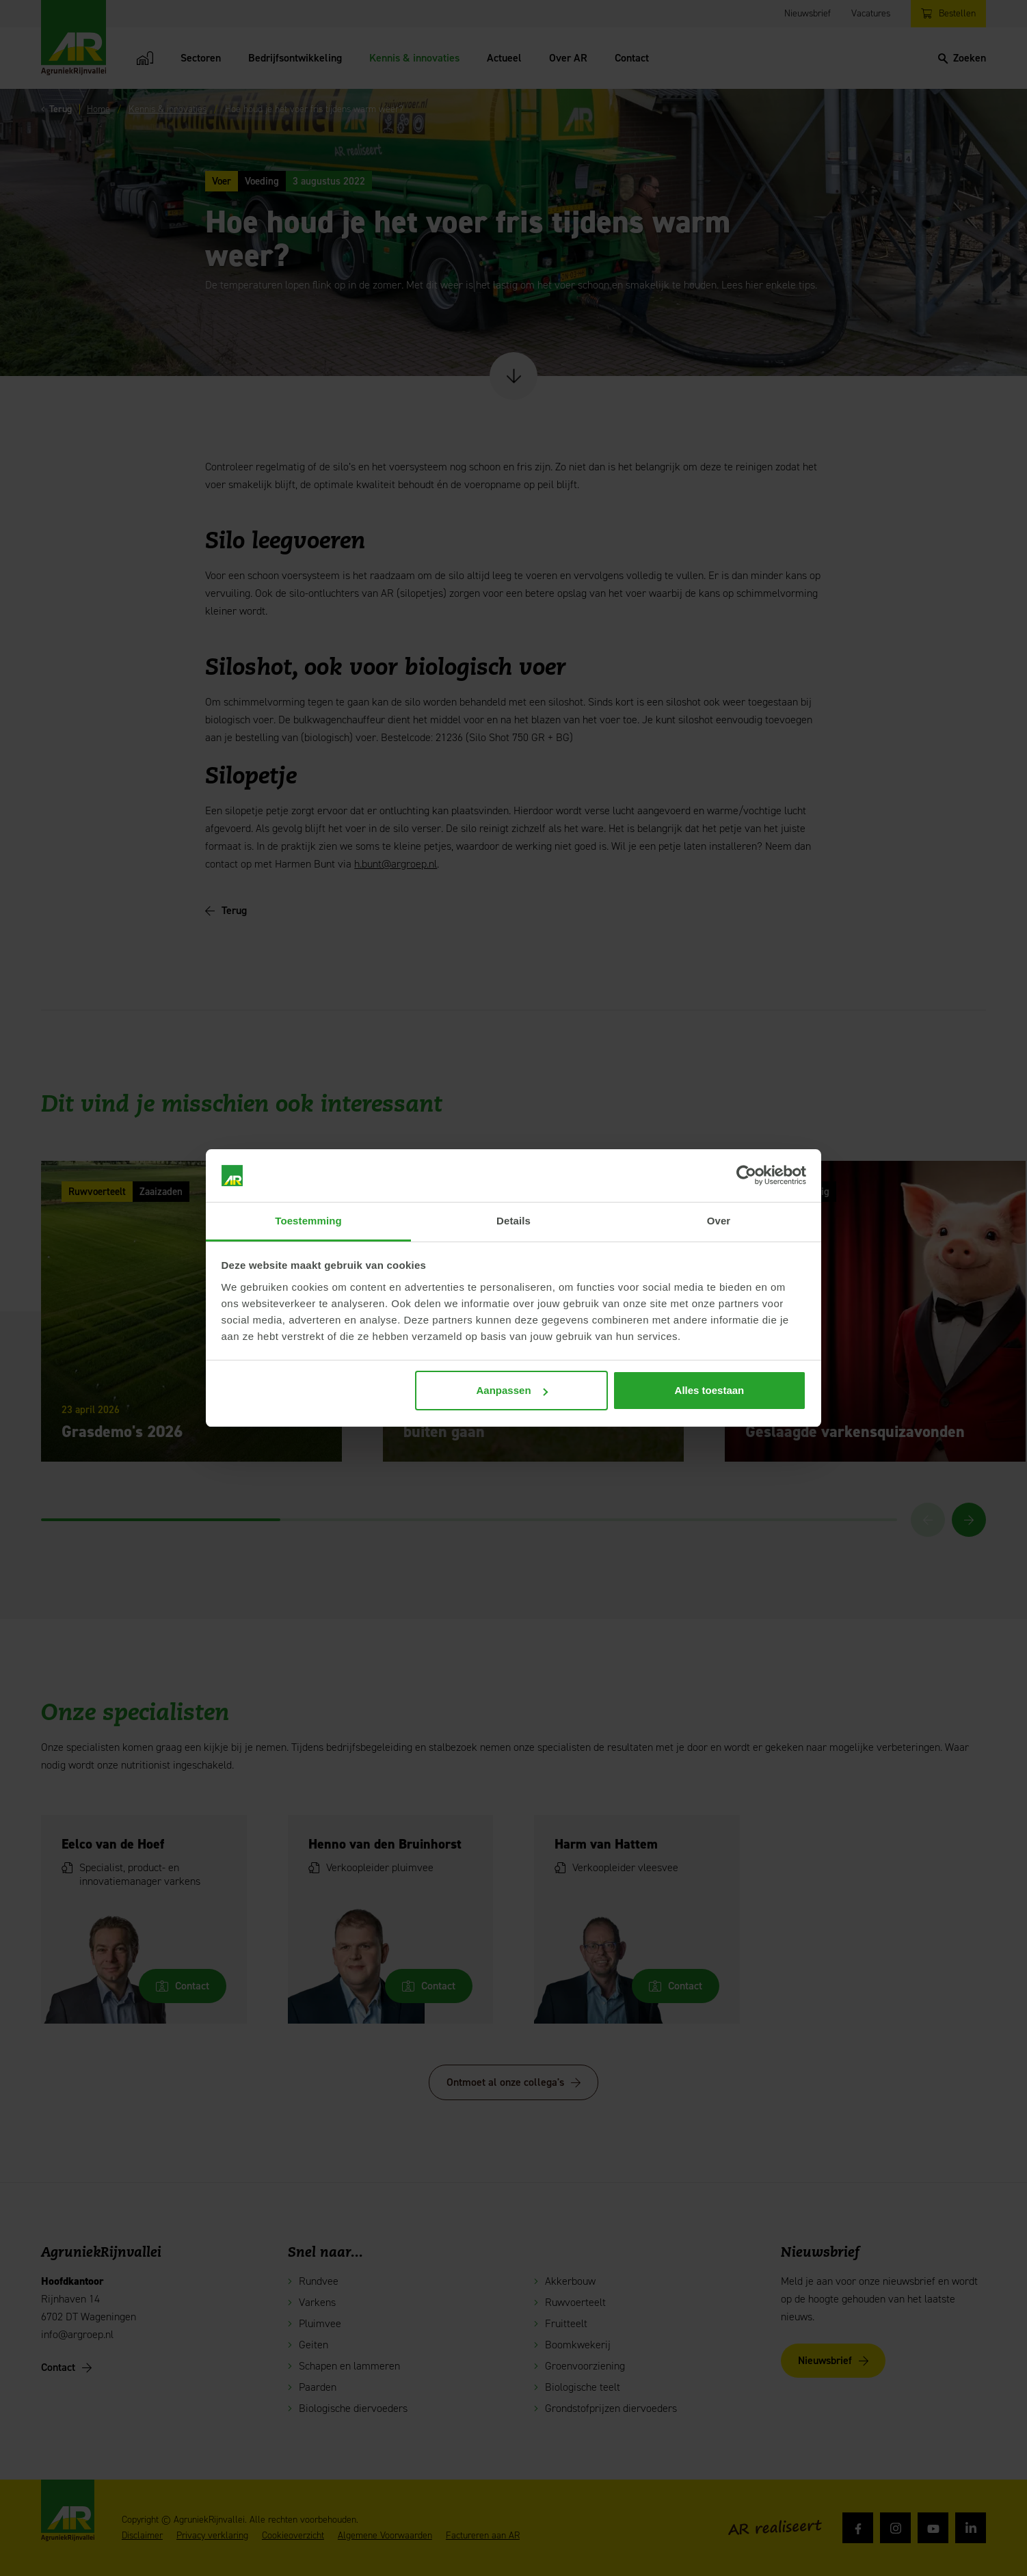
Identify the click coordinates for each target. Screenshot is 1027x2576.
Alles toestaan (710, 1390)
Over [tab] (719, 1220)
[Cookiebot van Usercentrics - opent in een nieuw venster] (746, 1176)
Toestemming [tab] (308, 1220)
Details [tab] (513, 1220)
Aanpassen (512, 1390)
